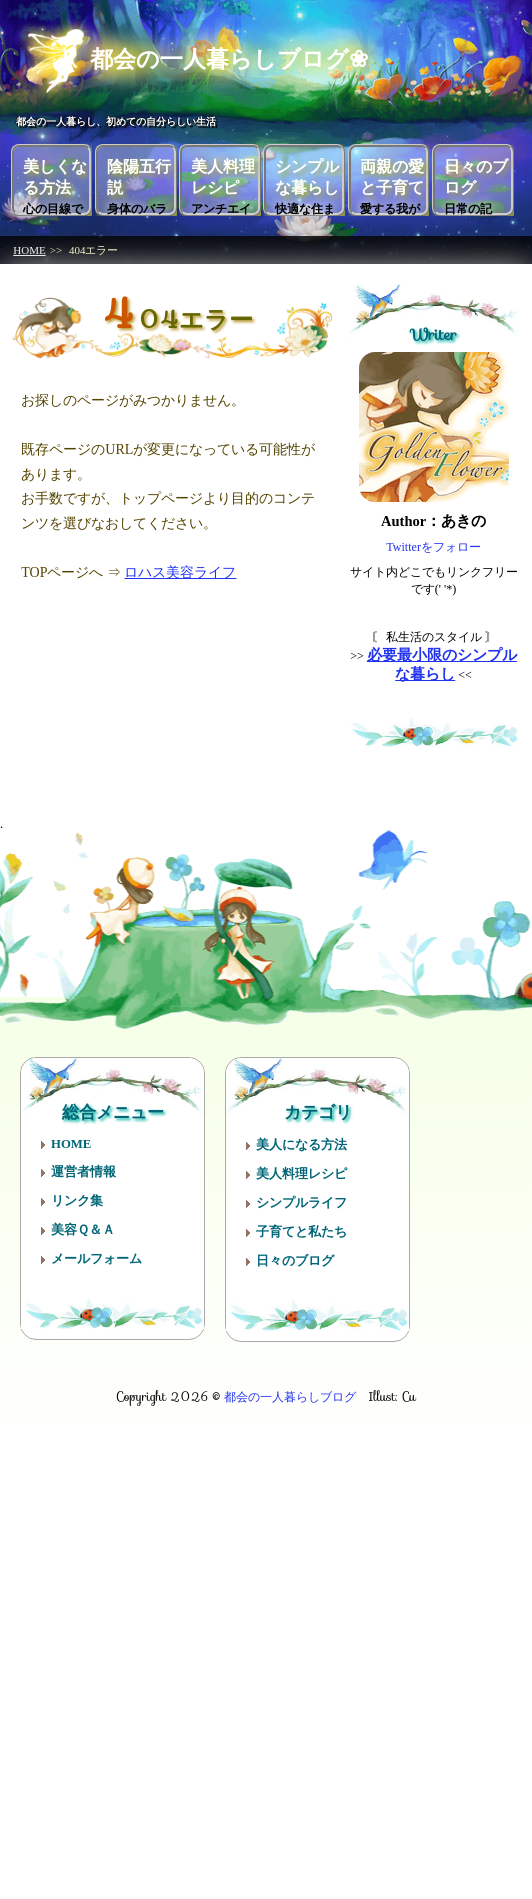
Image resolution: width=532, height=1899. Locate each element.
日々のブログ (476, 181)
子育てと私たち (301, 1226)
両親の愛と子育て (392, 181)
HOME (29, 244)
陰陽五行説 (139, 181)
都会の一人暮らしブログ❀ (208, 56)
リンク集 (77, 1195)
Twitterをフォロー (433, 541)
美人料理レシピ (223, 181)
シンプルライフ (301, 1197)
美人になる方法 (301, 1139)
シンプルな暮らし (307, 181)
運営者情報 (83, 1166)
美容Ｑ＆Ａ (83, 1224)
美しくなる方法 (55, 181)
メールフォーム (96, 1253)
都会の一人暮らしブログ (290, 1390)
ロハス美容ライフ (180, 566)
